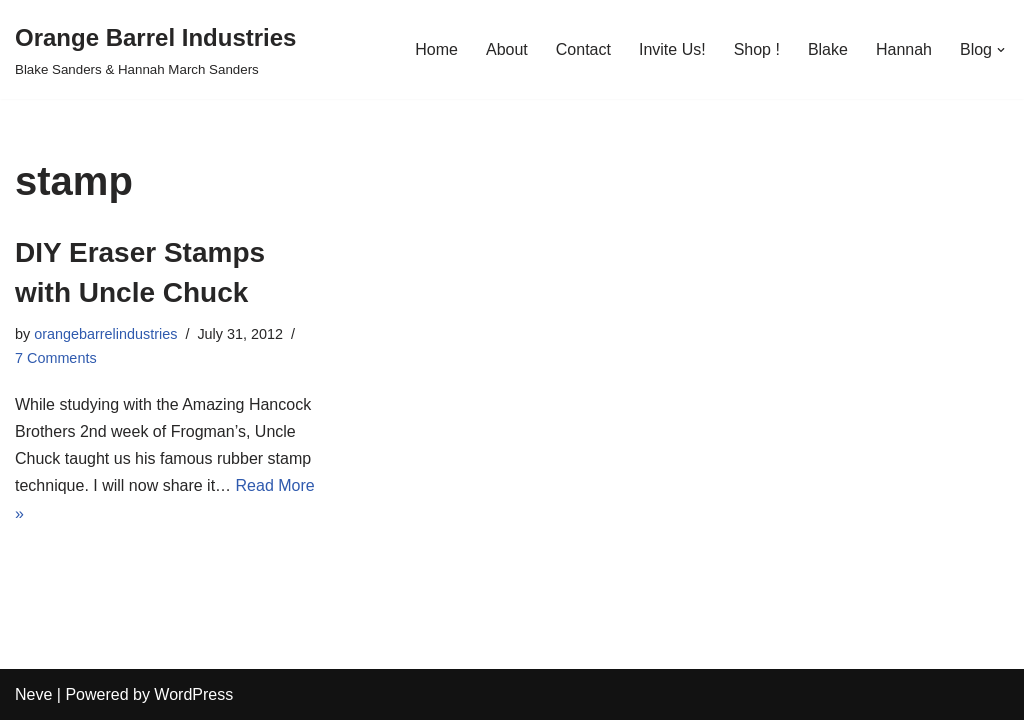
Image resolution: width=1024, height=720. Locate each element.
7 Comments (56, 358)
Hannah (904, 49)
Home (436, 49)
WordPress (193, 694)
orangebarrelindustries (105, 334)
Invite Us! (672, 49)
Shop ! (757, 49)
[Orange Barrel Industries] (155, 49)
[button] (1001, 50)
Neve (33, 694)
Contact (583, 49)
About (507, 49)
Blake (828, 49)
